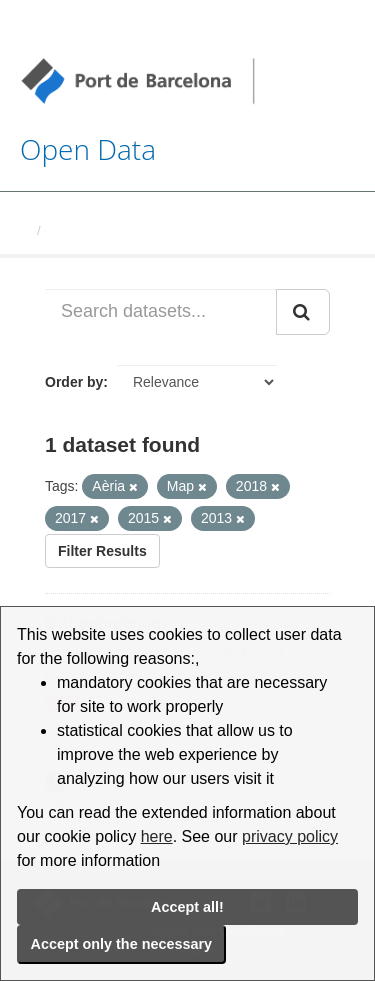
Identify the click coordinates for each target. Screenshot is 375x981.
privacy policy (290, 836)
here (157, 836)
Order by (74, 382)
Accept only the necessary (122, 944)
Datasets (76, 230)
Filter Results (102, 551)
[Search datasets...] (161, 312)
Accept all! (187, 907)
